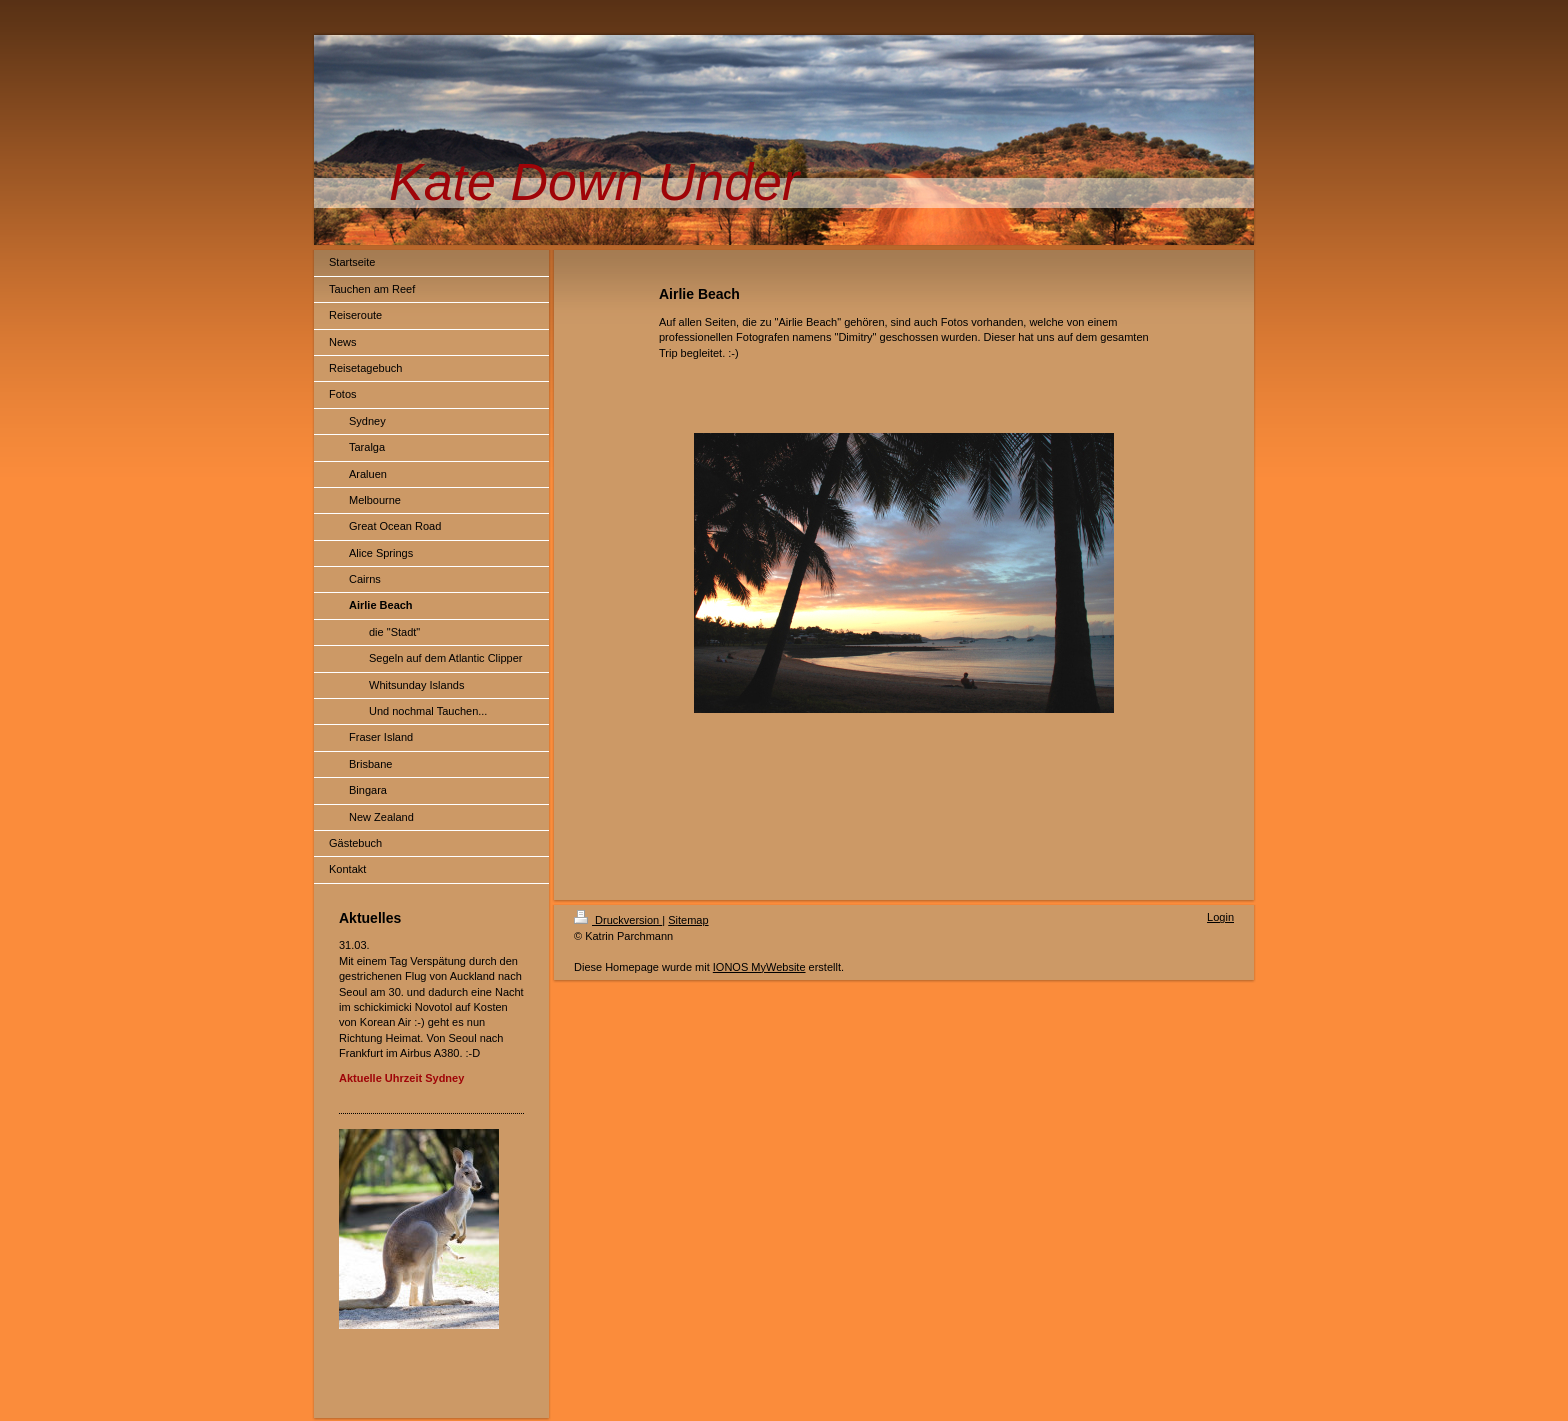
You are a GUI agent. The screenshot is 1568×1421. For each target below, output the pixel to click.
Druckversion (618, 920)
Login (1220, 917)
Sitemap (688, 920)
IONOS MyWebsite (759, 967)
